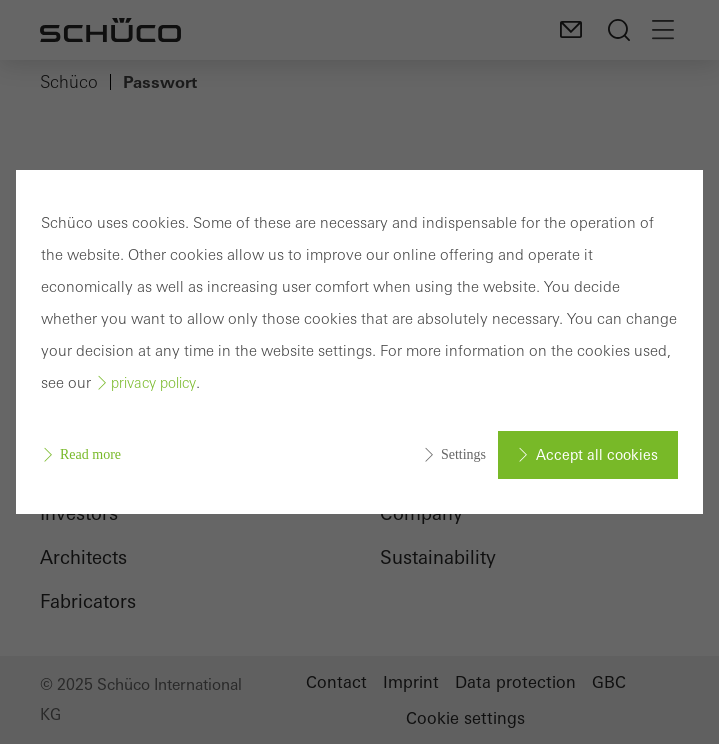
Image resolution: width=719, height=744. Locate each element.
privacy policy (153, 383)
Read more (90, 454)
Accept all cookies (597, 455)
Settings (463, 454)
